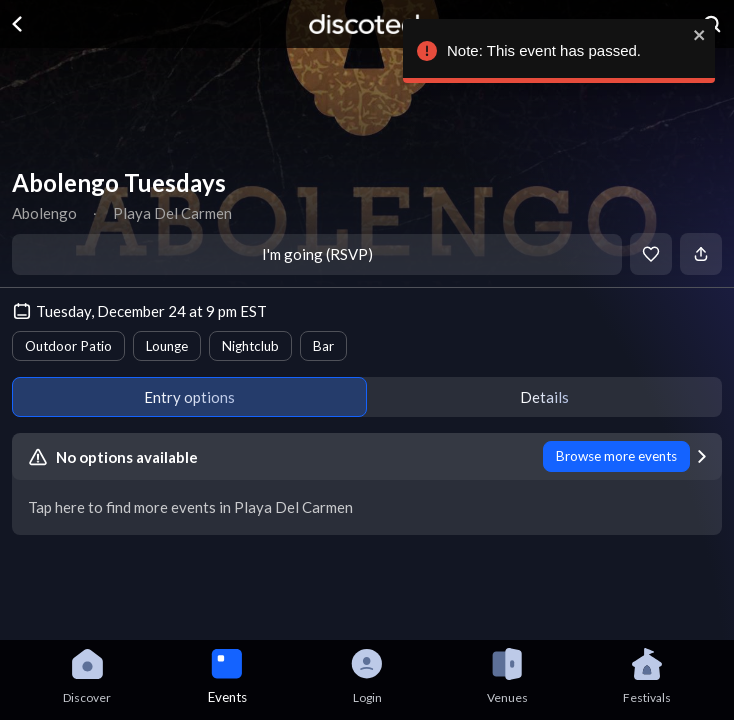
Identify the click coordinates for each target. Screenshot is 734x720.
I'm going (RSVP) (317, 254)
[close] (696, 35)
